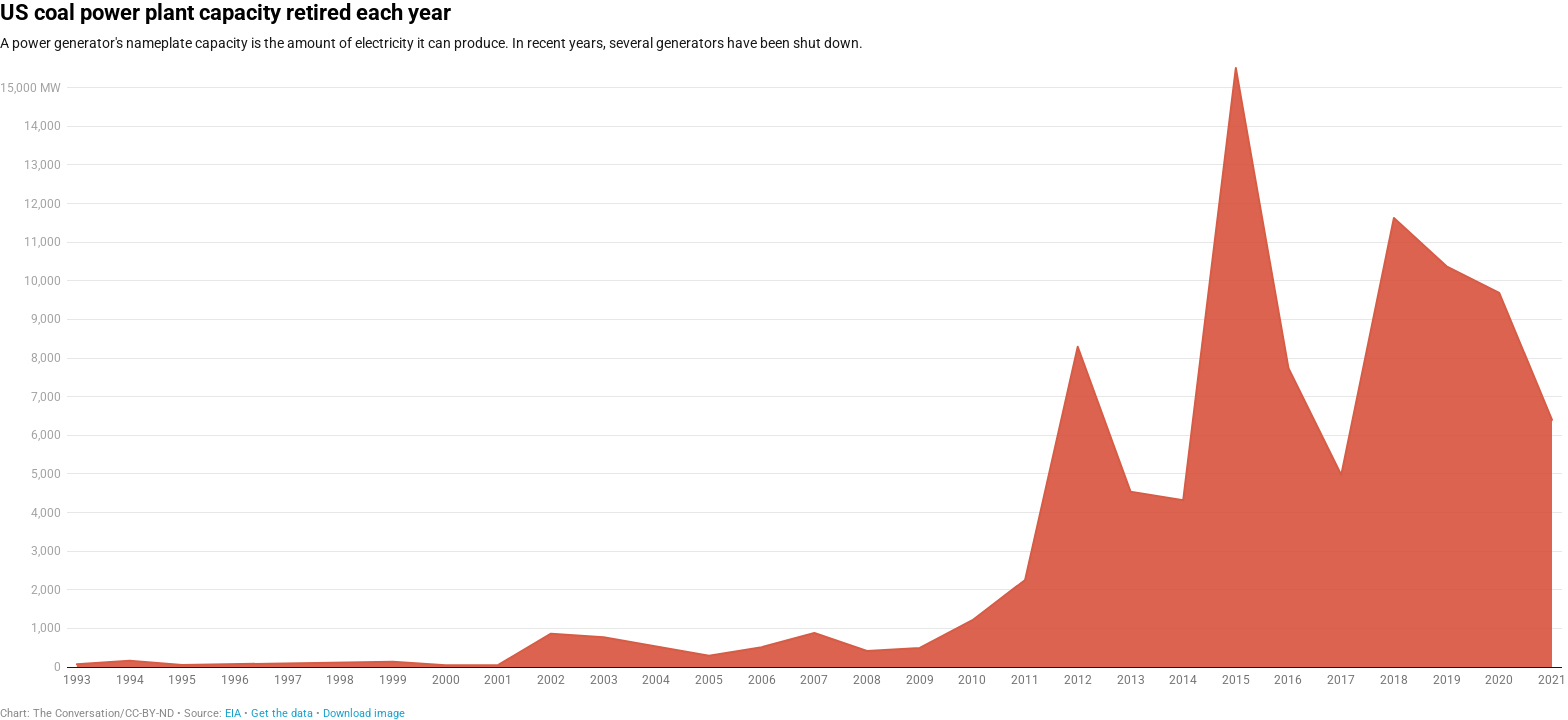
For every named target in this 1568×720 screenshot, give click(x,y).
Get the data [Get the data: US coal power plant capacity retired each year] (282, 713)
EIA (233, 713)
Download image (364, 713)
